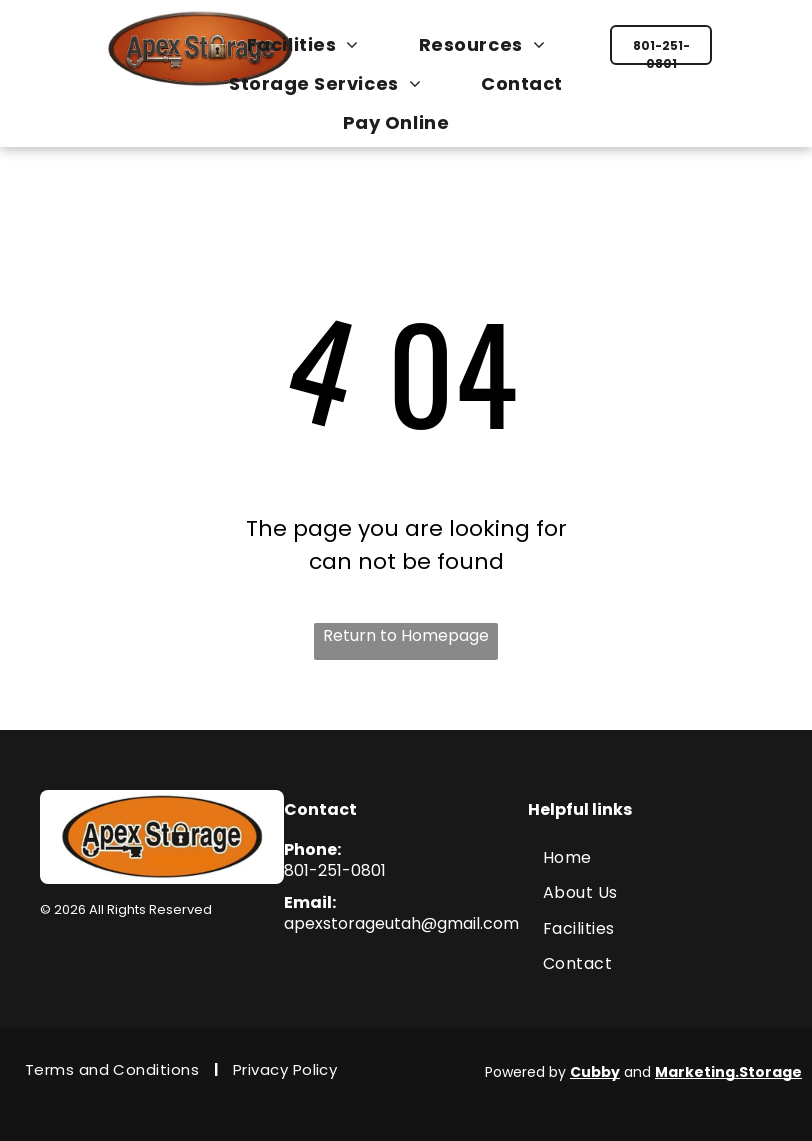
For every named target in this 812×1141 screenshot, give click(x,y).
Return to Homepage (406, 635)
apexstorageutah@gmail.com (401, 923)
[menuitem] (313, 44)
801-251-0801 (335, 870)
